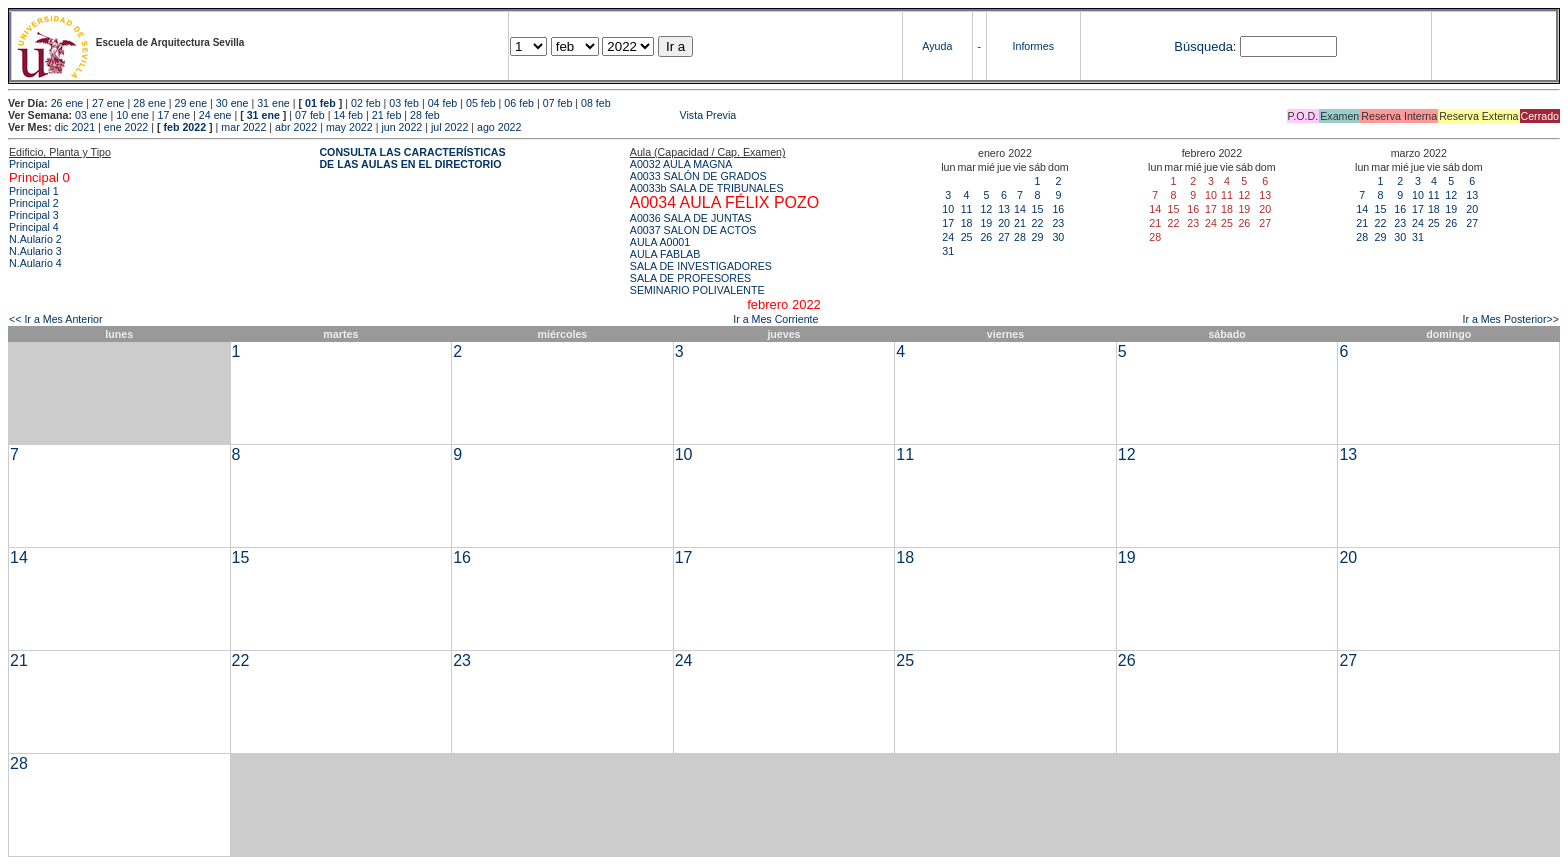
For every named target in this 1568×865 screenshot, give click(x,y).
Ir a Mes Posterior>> (1510, 319)
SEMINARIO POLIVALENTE (697, 290)
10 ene (132, 115)
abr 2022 (296, 127)
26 (986, 237)
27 (1004, 237)
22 (1037, 223)
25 (967, 237)
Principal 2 (34, 203)
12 (986, 209)
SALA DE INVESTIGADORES (701, 266)
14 (1020, 209)
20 (1004, 223)
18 (967, 223)
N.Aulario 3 (35, 251)
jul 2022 (449, 127)
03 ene (91, 115)
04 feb (443, 103)
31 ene (273, 103)
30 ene (232, 103)
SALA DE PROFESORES (690, 278)
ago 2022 (499, 127)
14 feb (348, 115)
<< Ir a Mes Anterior (56, 319)
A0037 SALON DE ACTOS (693, 230)
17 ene (174, 115)
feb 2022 (184, 127)
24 (948, 237)
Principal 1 (34, 191)
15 (1037, 209)
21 (1020, 223)
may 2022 (349, 127)
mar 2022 (243, 127)
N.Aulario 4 (35, 263)
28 (1020, 237)
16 (1058, 209)
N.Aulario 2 (35, 239)
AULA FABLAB (665, 254)
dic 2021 (75, 127)
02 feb (366, 103)
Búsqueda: (1205, 46)
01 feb (320, 103)
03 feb (404, 103)
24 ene (215, 115)
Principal (29, 164)
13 (1004, 209)
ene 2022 (126, 127)
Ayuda (937, 46)
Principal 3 (34, 215)
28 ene (149, 103)
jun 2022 (401, 127)
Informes (1033, 46)
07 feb (558, 103)
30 (1058, 237)
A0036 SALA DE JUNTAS (691, 218)
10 (948, 209)
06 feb (519, 103)
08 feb (596, 103)
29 (1037, 237)
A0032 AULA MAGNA (681, 164)
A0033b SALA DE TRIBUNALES (707, 188)
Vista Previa (590, 115)
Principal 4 (34, 227)
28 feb (425, 115)
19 (986, 223)
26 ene (67, 103)
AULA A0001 (660, 242)
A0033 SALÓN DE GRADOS (698, 176)
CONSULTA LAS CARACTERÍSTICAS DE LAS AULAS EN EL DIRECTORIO (412, 158)
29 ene (191, 103)
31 (948, 251)
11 (967, 209)
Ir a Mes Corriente (775, 319)
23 (1058, 223)
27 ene (108, 103)
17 (948, 223)
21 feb (387, 115)
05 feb (481, 103)
